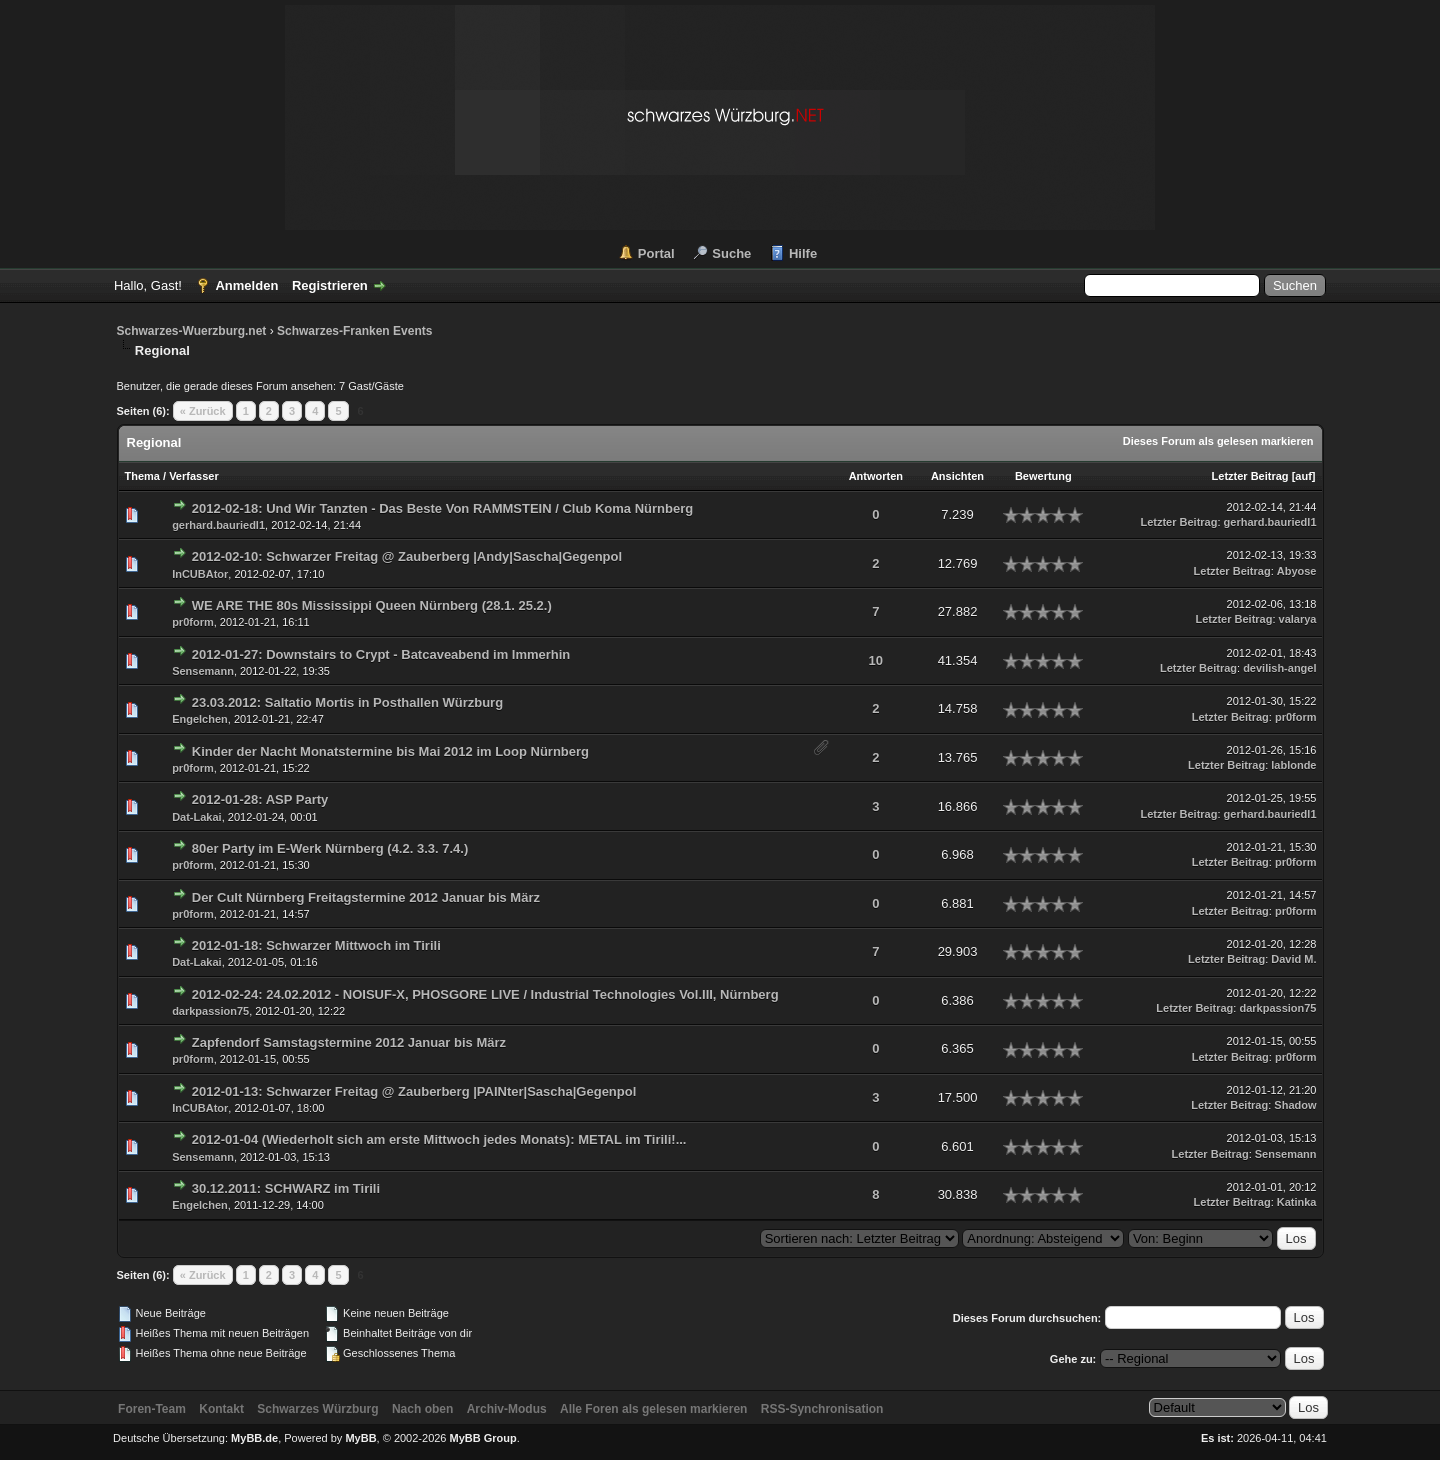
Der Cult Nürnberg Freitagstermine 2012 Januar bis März (366, 897)
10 (876, 660)
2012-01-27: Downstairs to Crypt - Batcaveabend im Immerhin (381, 654)
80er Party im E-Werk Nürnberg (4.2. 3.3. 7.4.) (330, 848)
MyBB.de (254, 1438)
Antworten (876, 476)
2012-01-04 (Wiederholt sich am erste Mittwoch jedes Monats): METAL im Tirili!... (439, 1139)
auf (1303, 476)
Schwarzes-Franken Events (354, 331)
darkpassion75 (210, 1011)
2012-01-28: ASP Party (260, 799)
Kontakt (221, 1409)
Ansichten (957, 476)
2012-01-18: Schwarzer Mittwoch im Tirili (316, 945)
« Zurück (203, 411)
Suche (731, 253)
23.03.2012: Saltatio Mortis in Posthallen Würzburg (347, 702)
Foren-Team (152, 1409)
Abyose (1297, 571)
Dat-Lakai (197, 817)
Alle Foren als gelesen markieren (653, 1409)
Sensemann (203, 671)
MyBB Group (483, 1438)
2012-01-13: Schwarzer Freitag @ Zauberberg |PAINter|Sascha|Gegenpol (414, 1091)
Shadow (1295, 1105)
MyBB (360, 1438)
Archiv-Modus (507, 1409)
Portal (656, 253)
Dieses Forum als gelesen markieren (1218, 441)
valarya (1298, 619)
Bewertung (1043, 476)
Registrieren (330, 285)
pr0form (193, 622)
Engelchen (200, 719)
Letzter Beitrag (1250, 476)
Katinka (1297, 1202)
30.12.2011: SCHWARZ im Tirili (286, 1188)
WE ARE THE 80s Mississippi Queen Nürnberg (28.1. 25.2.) (372, 605)
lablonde (1293, 765)
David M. (1293, 959)
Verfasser (194, 476)
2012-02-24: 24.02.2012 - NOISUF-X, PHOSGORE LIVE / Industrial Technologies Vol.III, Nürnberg (485, 994)
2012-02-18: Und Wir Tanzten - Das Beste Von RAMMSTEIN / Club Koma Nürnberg (442, 508)
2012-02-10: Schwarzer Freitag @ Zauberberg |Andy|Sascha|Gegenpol (407, 556)
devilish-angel (1279, 668)
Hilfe (803, 253)
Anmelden (246, 285)
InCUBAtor (200, 574)
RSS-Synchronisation (822, 1409)
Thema (142, 476)
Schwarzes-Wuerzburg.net (192, 331)
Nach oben (422, 1409)
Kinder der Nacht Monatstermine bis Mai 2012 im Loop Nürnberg (390, 751)
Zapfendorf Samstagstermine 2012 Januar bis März (349, 1042)
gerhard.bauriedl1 (218, 525)
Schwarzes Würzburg (317, 1409)
